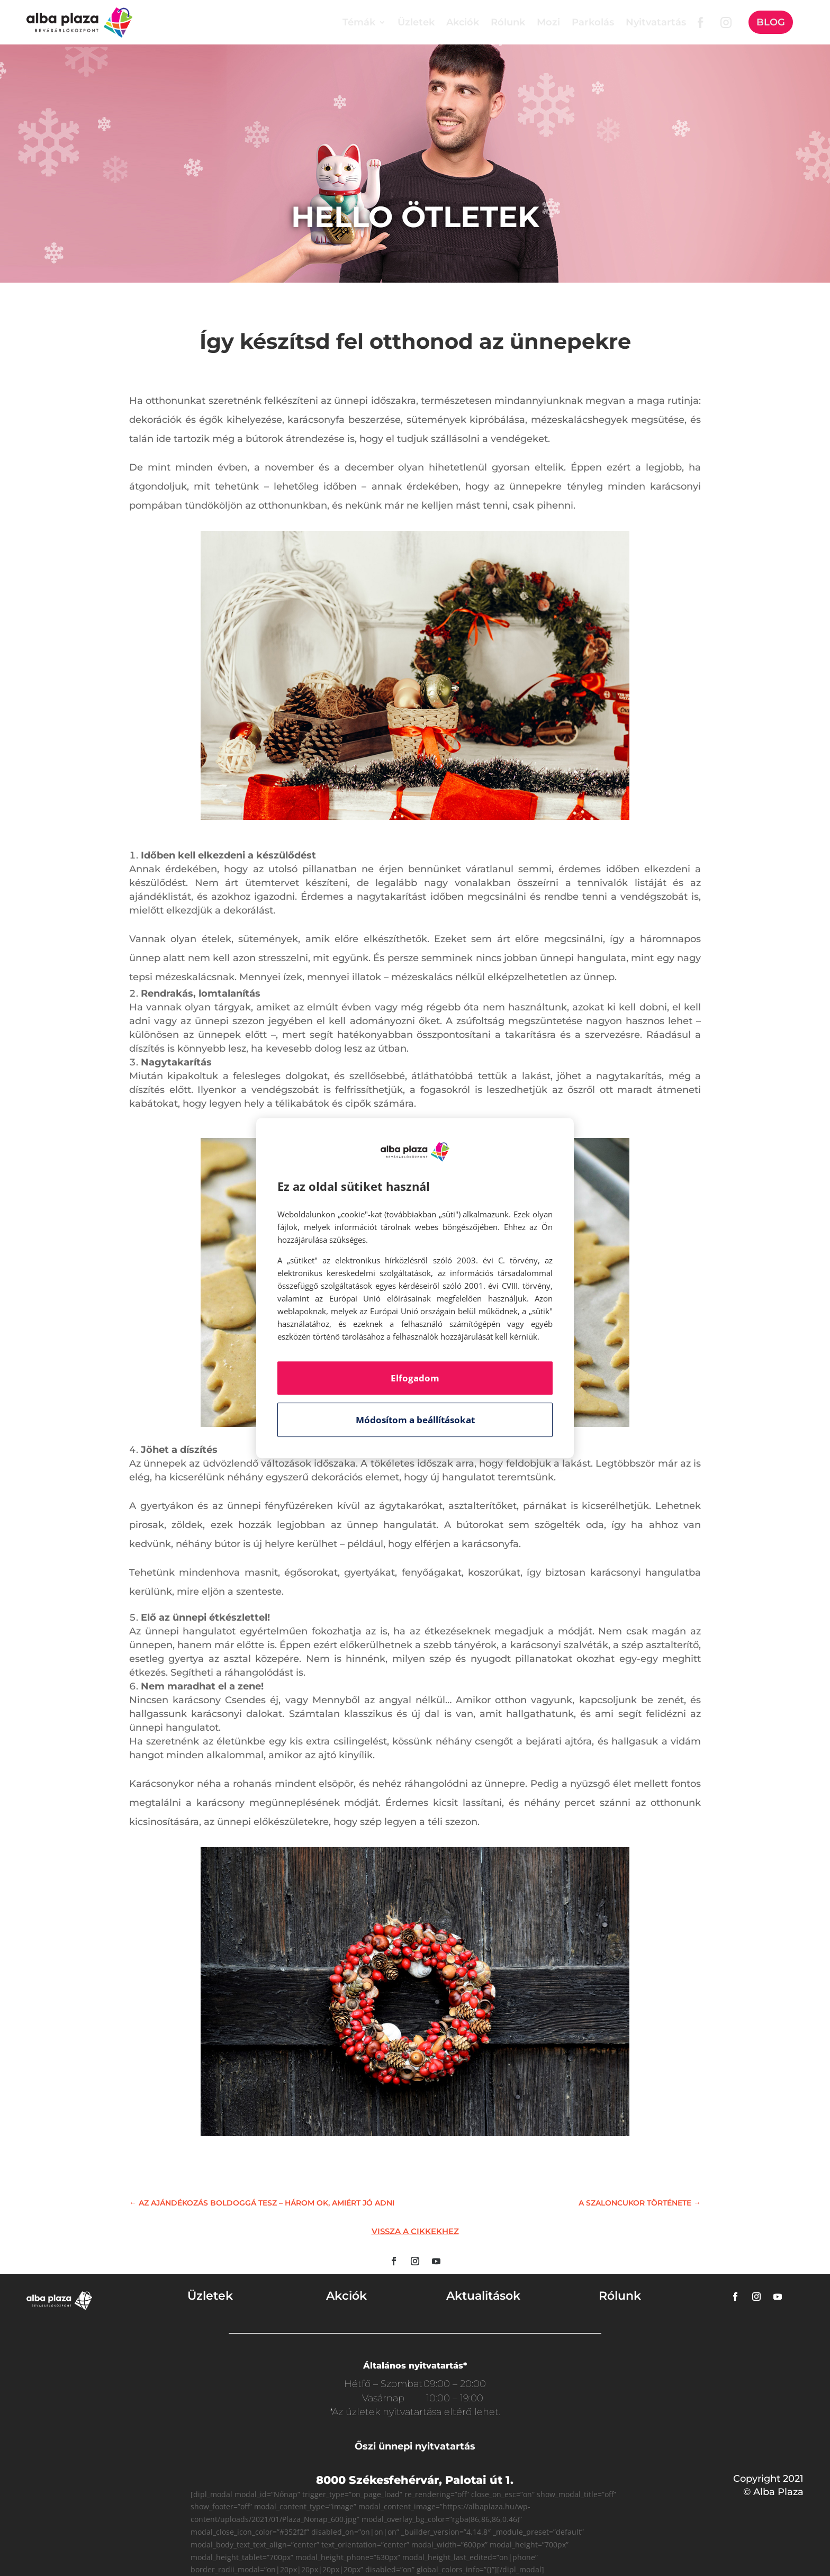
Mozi (548, 22)
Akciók (462, 22)
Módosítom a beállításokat (415, 1420)
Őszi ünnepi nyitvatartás (415, 2446)
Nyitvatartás (656, 22)
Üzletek (416, 22)
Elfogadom (415, 1378)
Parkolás (593, 22)
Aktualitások (483, 2296)
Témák (358, 22)
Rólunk (508, 22)
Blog (770, 22)
